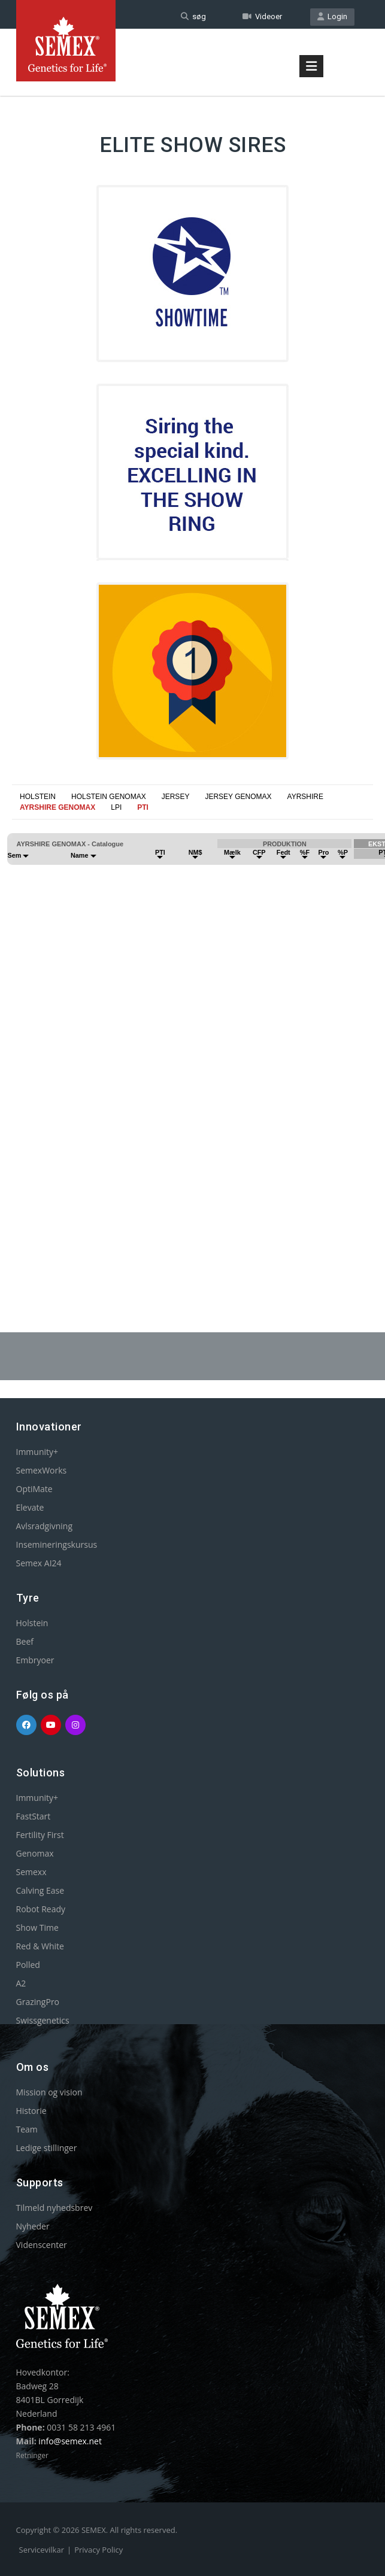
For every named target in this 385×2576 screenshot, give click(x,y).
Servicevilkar (41, 2549)
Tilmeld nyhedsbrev (54, 2207)
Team (27, 2129)
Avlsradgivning (44, 1526)
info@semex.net (70, 2441)
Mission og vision (49, 2092)
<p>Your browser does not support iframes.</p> (192, 1041)
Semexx (31, 1872)
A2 (21, 1983)
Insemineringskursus (57, 1544)
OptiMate (34, 1488)
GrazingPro (38, 2001)
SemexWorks (41, 1470)
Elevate (30, 1507)
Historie (31, 2110)
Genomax (35, 1853)
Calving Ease (40, 1890)
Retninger (32, 2455)
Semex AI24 (39, 1563)
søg (193, 16)
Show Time (37, 1927)
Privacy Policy (98, 2549)
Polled (28, 1964)
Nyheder (33, 2226)
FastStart (33, 1816)
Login (332, 16)
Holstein (32, 1623)
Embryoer (35, 1660)
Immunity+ (37, 1451)
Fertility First (40, 1834)
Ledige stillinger (46, 2147)
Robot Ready (41, 1909)
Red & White (40, 1946)
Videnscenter (41, 2244)
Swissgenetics (42, 2020)
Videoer (262, 16)
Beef (25, 1641)
